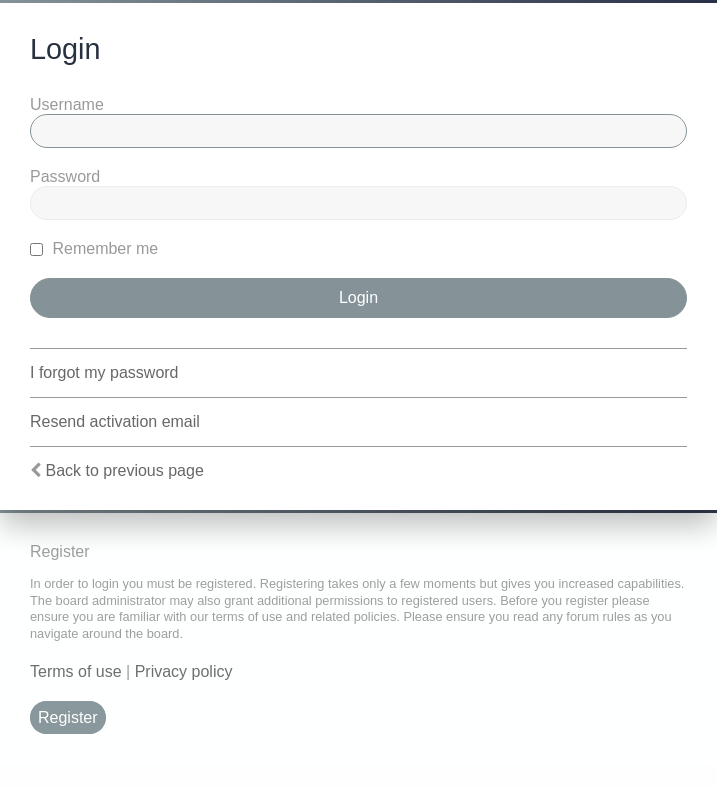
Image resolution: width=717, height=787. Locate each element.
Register (68, 717)
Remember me (94, 248)
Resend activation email (115, 421)
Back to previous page (124, 470)
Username (67, 104)
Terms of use (76, 671)
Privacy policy (184, 671)
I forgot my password (104, 372)
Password (65, 176)
